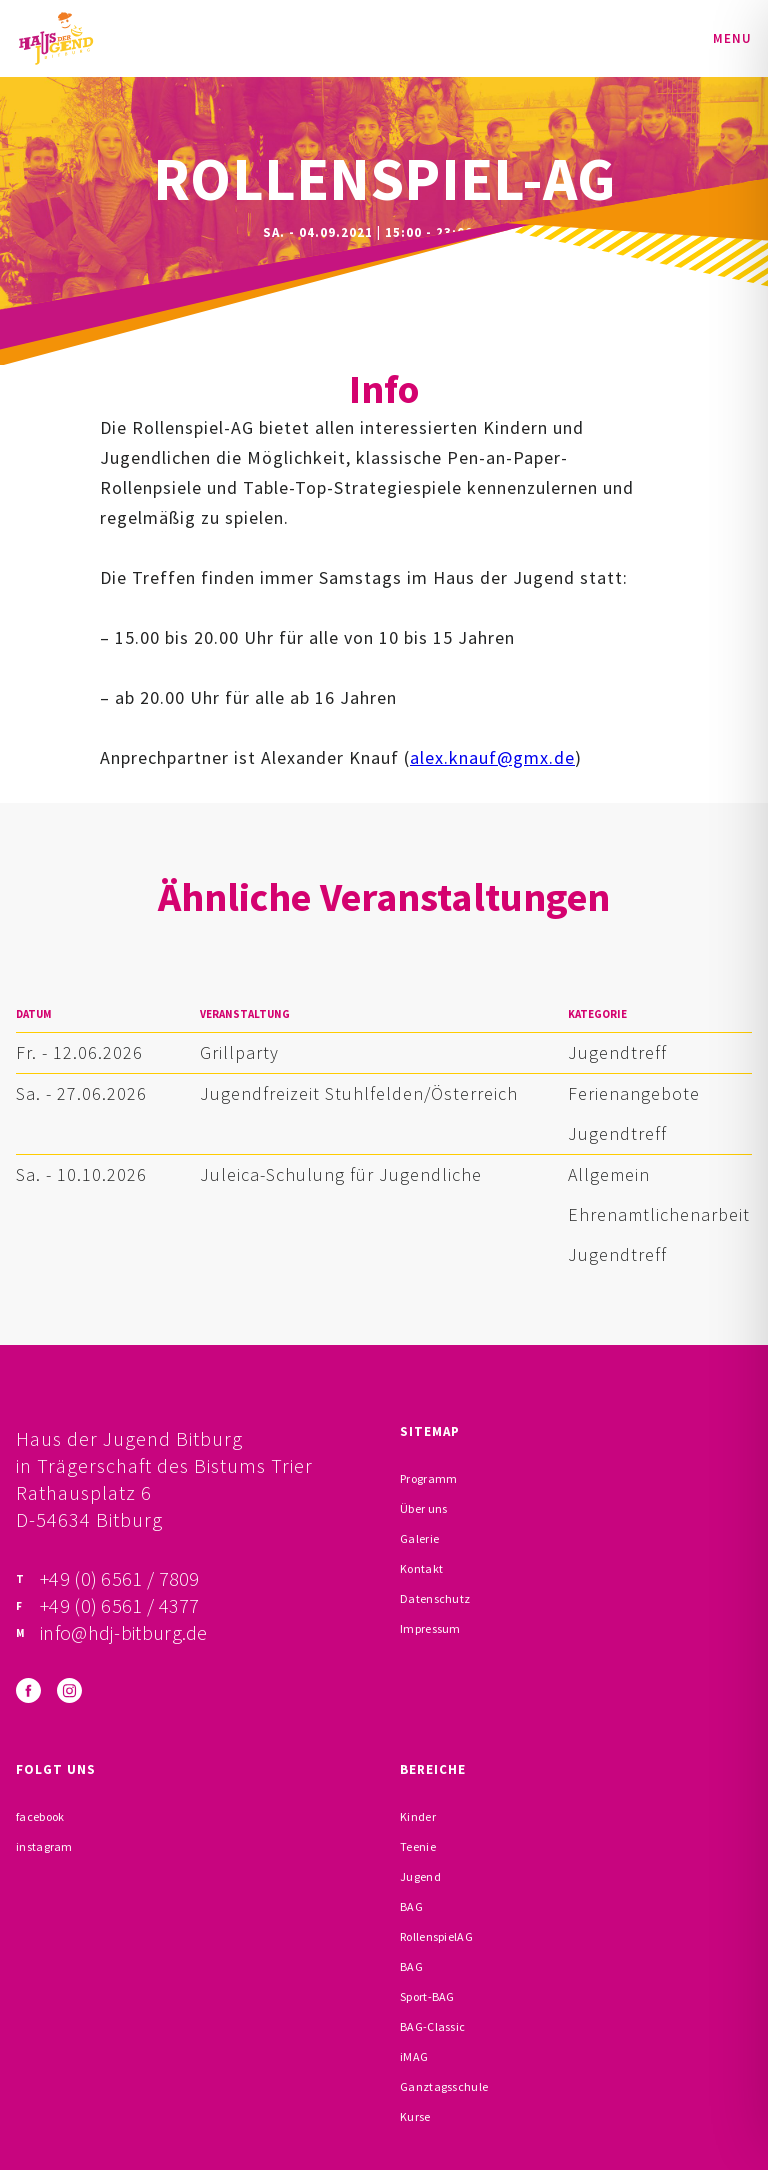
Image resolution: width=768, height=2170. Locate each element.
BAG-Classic (432, 2026)
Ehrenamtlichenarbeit (659, 1214)
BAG (411, 1906)
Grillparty (239, 1052)
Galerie (419, 1538)
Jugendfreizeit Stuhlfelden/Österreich (359, 1093)
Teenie (418, 1846)
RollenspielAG (436, 1936)
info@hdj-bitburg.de (124, 1632)
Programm (428, 1478)
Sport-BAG (427, 1996)
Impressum (430, 1628)
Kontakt (421, 1568)
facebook (40, 1816)
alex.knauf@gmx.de (492, 757)
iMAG (414, 2056)
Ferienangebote (634, 1093)
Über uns (423, 1508)
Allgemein (609, 1174)
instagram (44, 1846)
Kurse (415, 2116)
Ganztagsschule (444, 2086)
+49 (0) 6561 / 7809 (120, 1578)
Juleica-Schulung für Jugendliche (341, 1174)
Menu (732, 38)
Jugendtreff (617, 1052)
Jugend (420, 1876)
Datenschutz (435, 1598)
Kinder (418, 1816)
